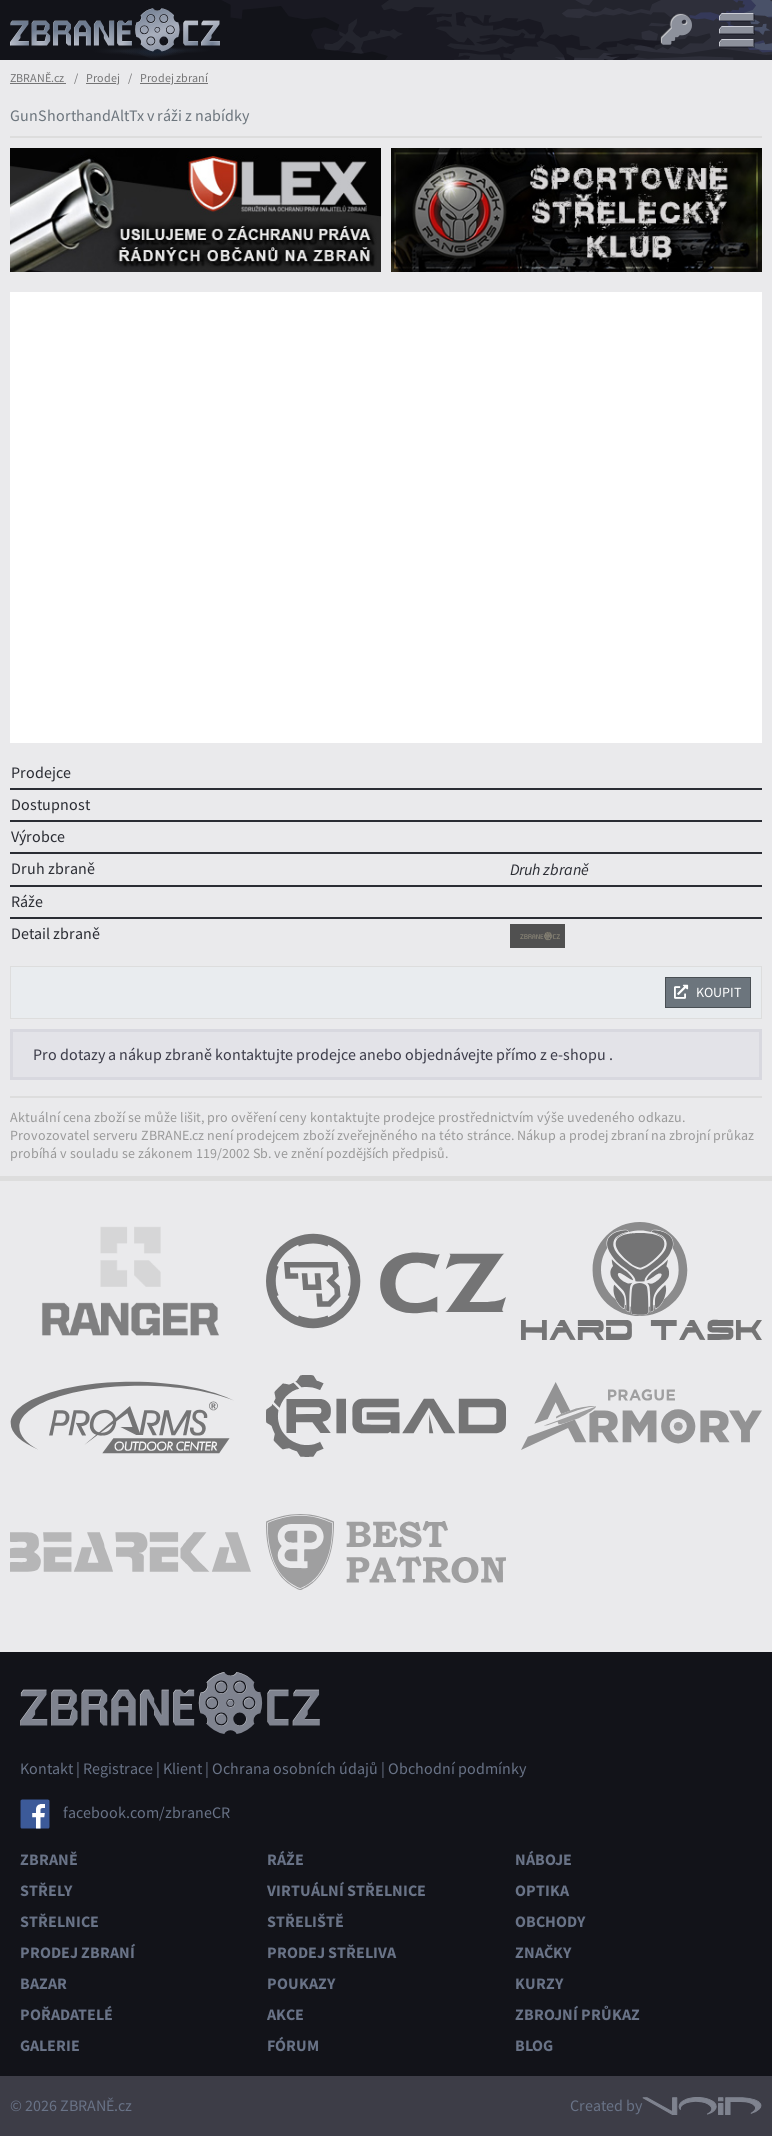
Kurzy (539, 1983)
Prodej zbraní (174, 78)
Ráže (285, 1859)
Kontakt (46, 1769)
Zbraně (49, 1859)
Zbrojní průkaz (577, 2014)
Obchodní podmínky (457, 1769)
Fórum (293, 2045)
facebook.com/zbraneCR (146, 1813)
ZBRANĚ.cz (38, 78)
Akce (285, 2014)
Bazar (43, 1983)
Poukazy (301, 1983)
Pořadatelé (66, 2014)
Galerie (50, 2045)
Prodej (103, 78)
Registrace (118, 1769)
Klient (182, 1769)
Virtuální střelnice (346, 1890)
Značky (543, 1952)
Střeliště (305, 1921)
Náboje (543, 1859)
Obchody (550, 1921)
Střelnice (59, 1921)
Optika (542, 1890)
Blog (534, 2045)
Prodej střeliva (331, 1952)
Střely (46, 1890)
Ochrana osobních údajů (295, 1769)
